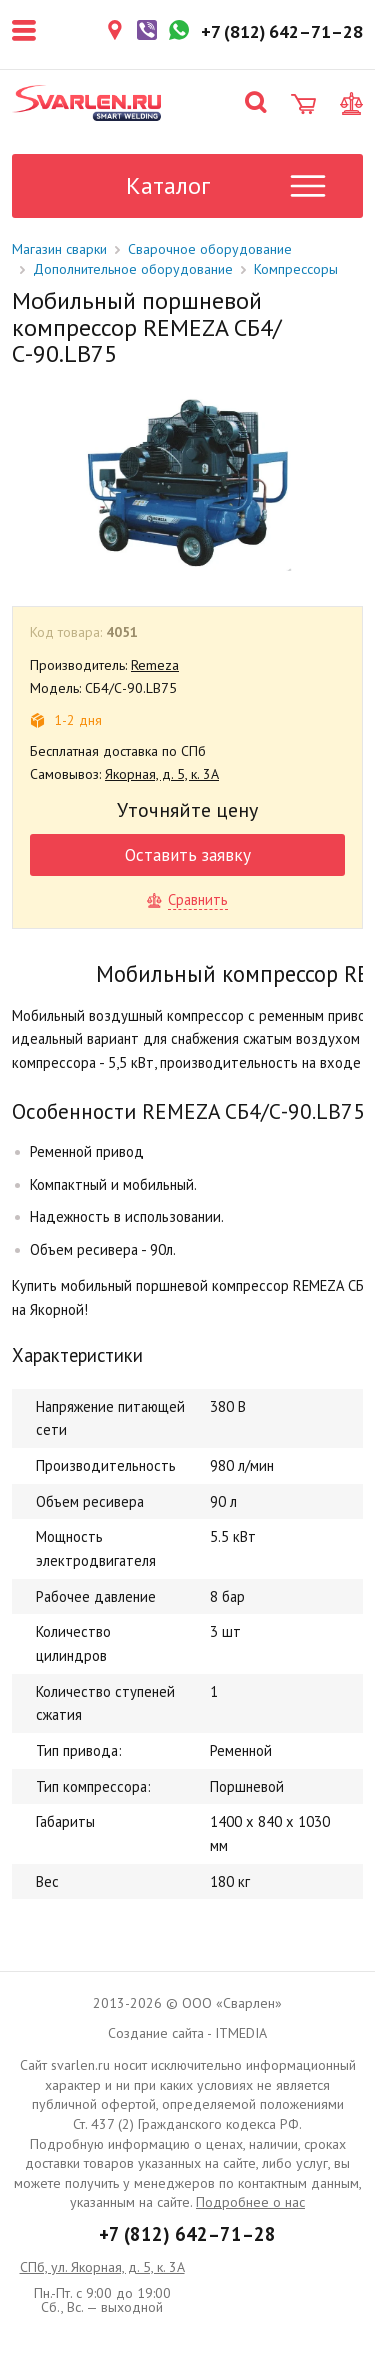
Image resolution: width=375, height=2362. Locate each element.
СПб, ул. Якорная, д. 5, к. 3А (102, 2267)
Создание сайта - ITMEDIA (187, 2033)
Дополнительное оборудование (133, 269)
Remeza (155, 665)
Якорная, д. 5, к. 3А (162, 774)
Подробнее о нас (250, 2202)
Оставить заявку (188, 854)
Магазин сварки (59, 249)
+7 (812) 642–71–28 (187, 2234)
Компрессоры (296, 269)
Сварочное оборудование (210, 249)
